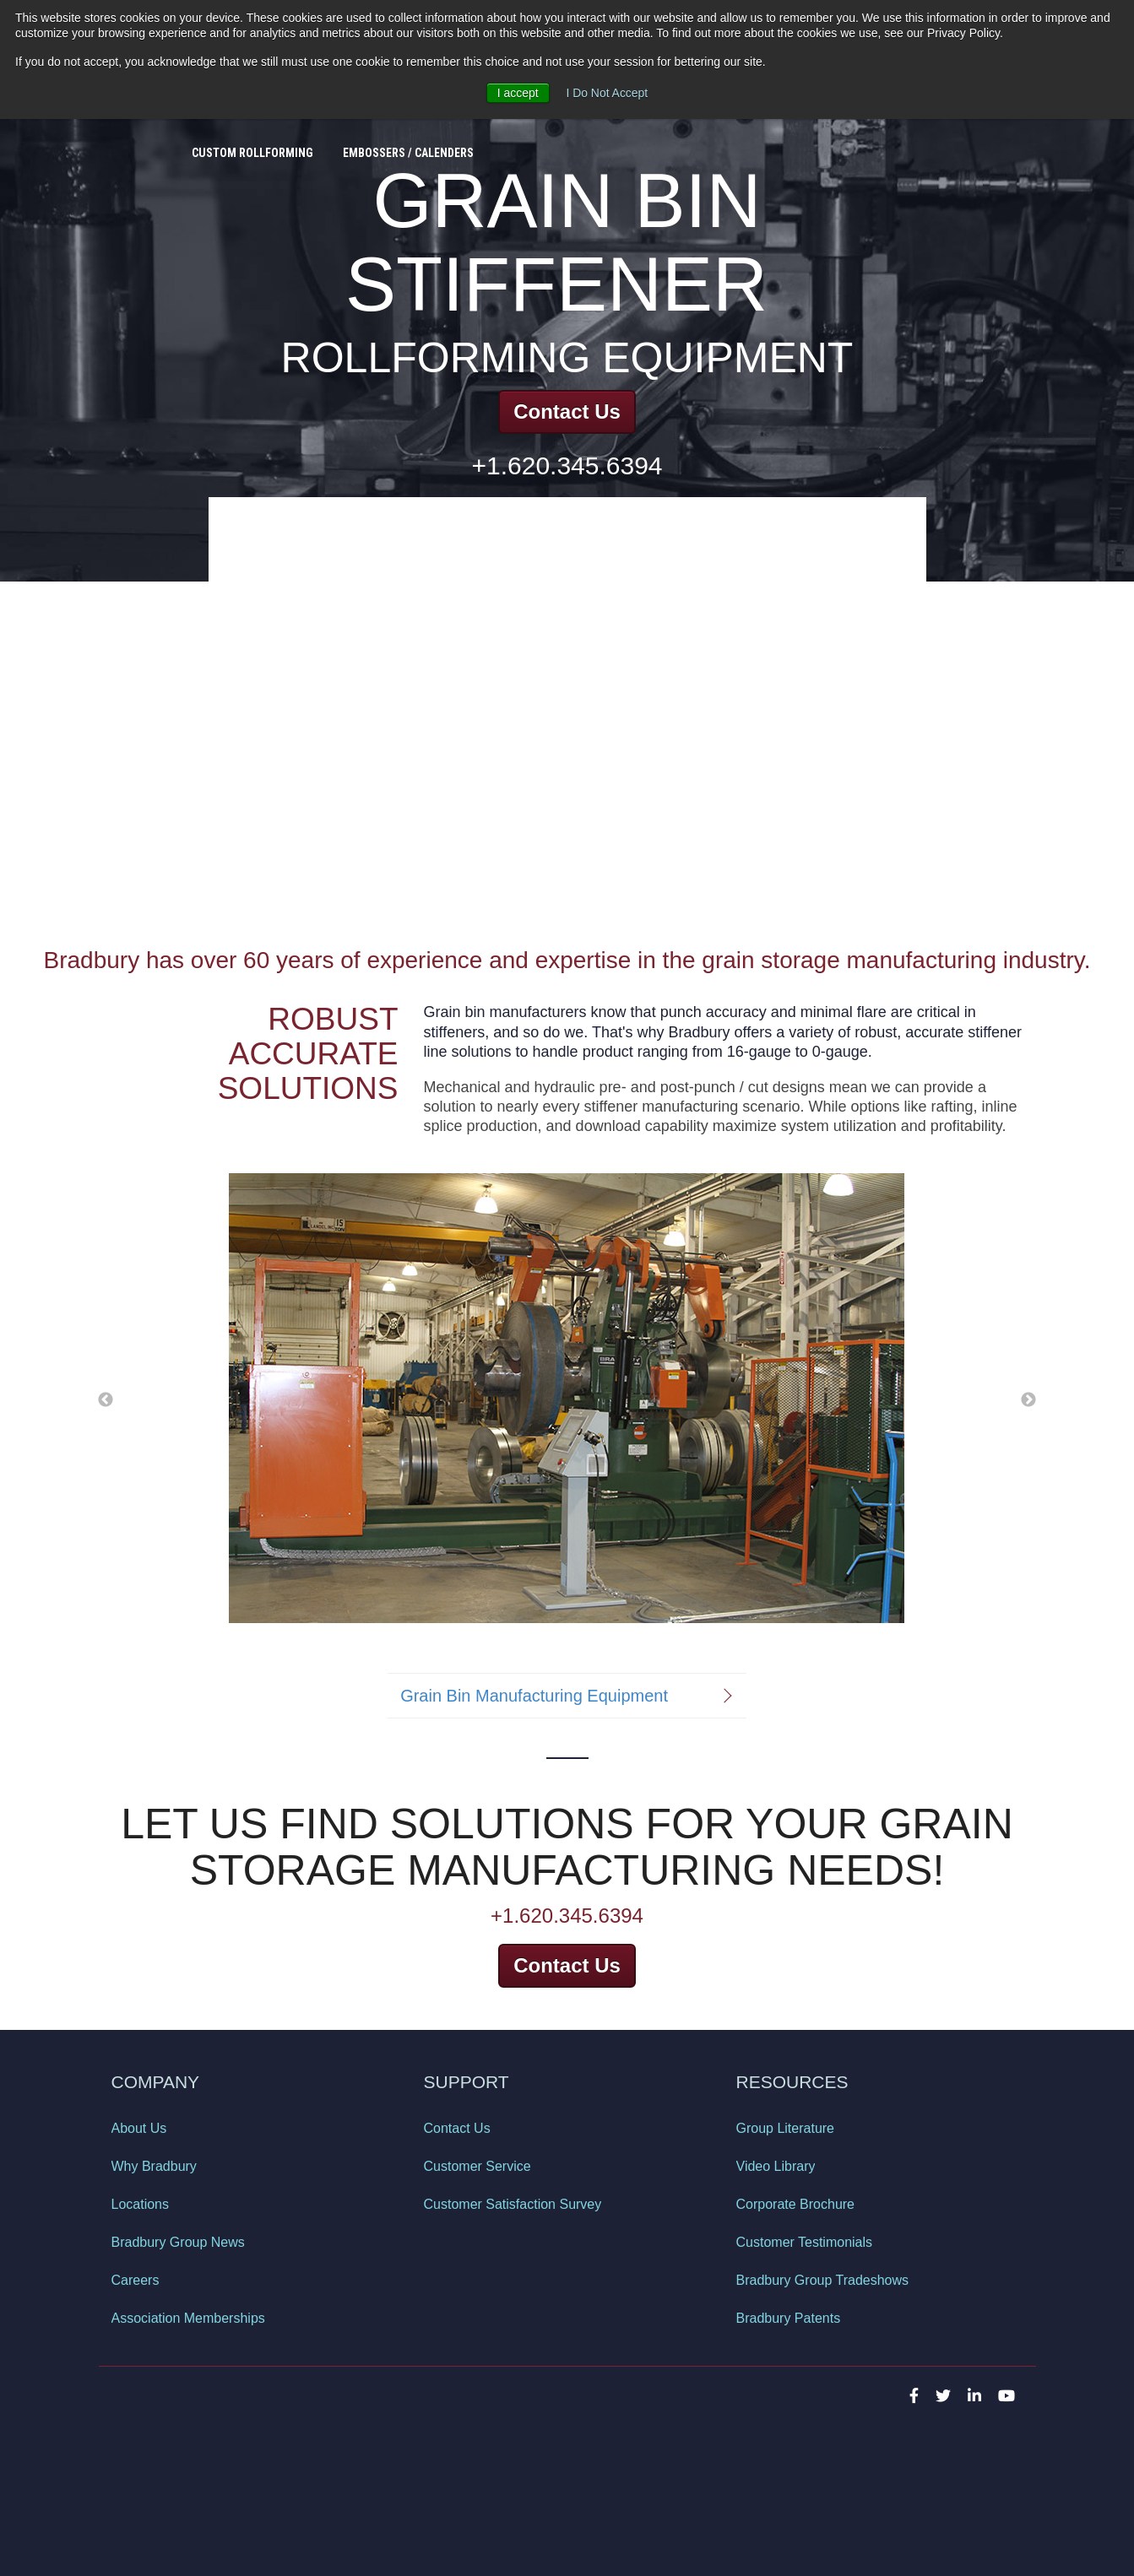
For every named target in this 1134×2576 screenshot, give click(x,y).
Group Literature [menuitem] (785, 2128)
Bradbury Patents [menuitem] (788, 2318)
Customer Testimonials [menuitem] (804, 2242)
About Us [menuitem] (139, 2128)
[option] (567, 1399)
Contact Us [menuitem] (457, 2128)
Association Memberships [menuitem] (188, 2318)
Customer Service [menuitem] (477, 2166)
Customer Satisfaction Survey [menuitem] (513, 2204)
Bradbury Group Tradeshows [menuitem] (822, 2280)
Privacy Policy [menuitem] (149, 2460)
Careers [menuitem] (135, 2280)
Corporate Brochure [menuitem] (795, 2204)
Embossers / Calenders (408, 141)
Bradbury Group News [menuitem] (178, 2242)
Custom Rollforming (252, 141)
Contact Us (567, 411)
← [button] (105, 1399)
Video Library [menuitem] (776, 2166)
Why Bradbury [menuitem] (154, 2166)
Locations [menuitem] (140, 2204)
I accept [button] (517, 93)
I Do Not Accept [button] (607, 93)
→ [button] (1028, 1399)
